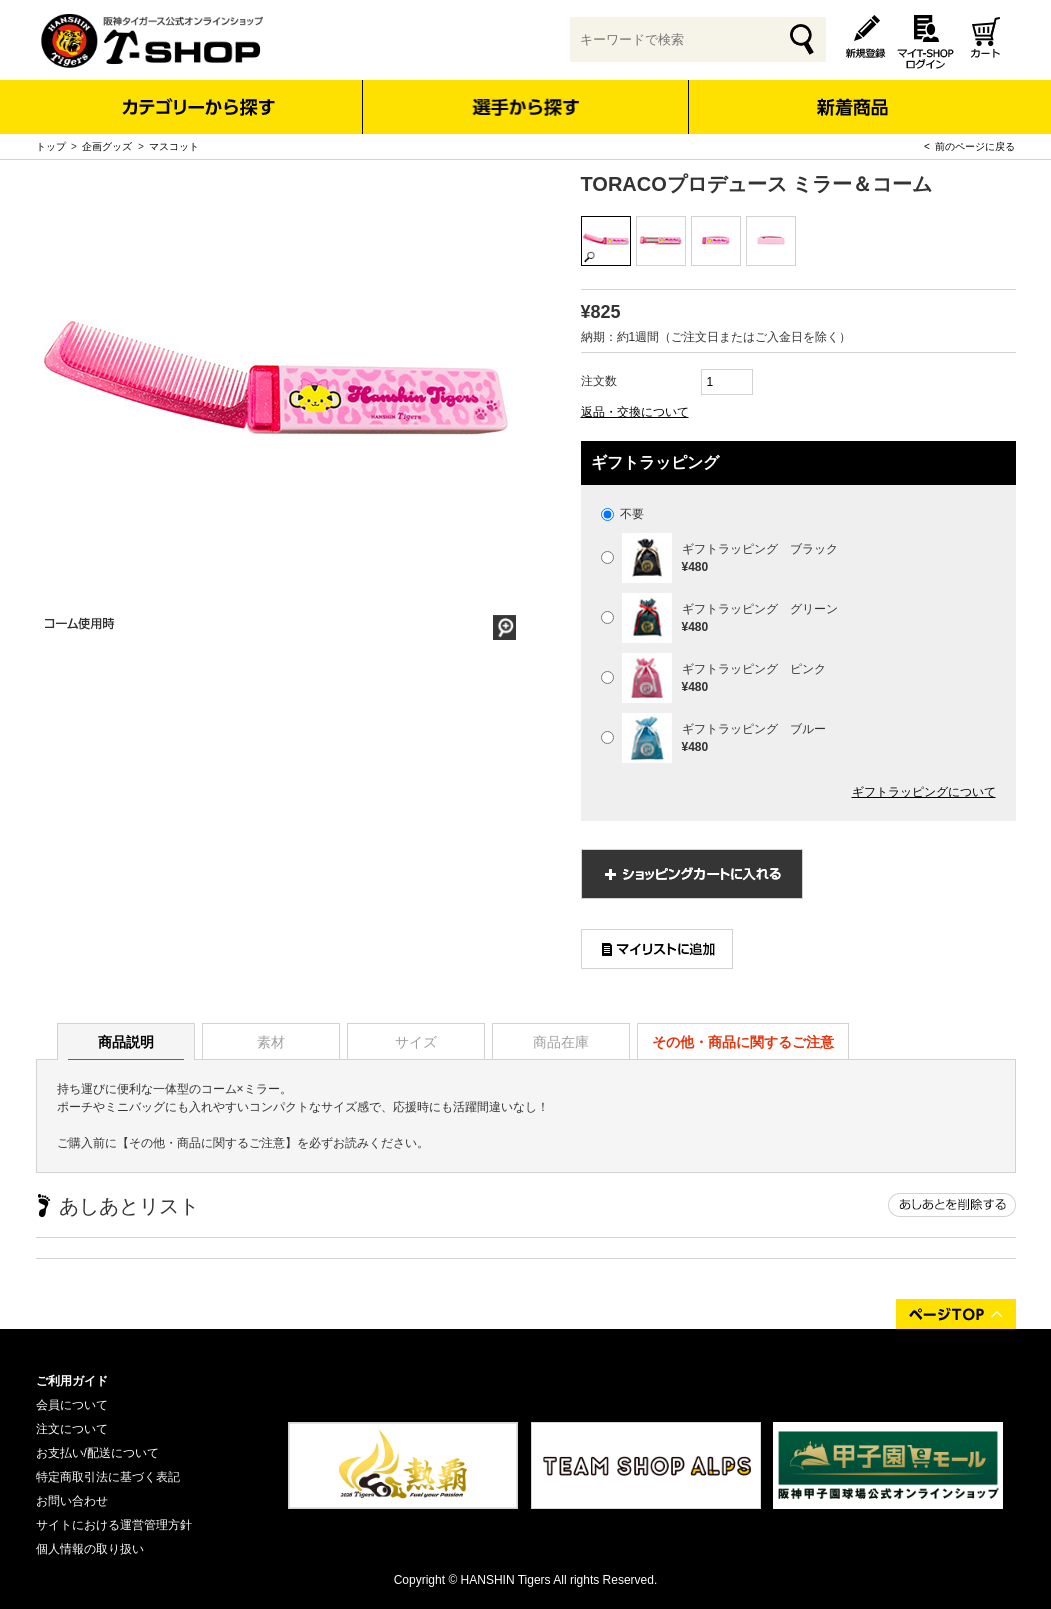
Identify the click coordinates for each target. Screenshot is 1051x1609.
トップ (51, 146)
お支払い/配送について (97, 1453)
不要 (622, 514)
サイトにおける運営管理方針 (114, 1525)
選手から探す (525, 107)
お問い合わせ (72, 1501)
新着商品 (852, 93)
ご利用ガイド (72, 1381)
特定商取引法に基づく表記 (108, 1477)
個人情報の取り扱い (90, 1549)
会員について (72, 1405)
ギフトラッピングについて (924, 792)
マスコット (174, 146)
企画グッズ (107, 146)
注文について (72, 1429)
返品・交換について (635, 412)
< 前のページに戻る (969, 146)
